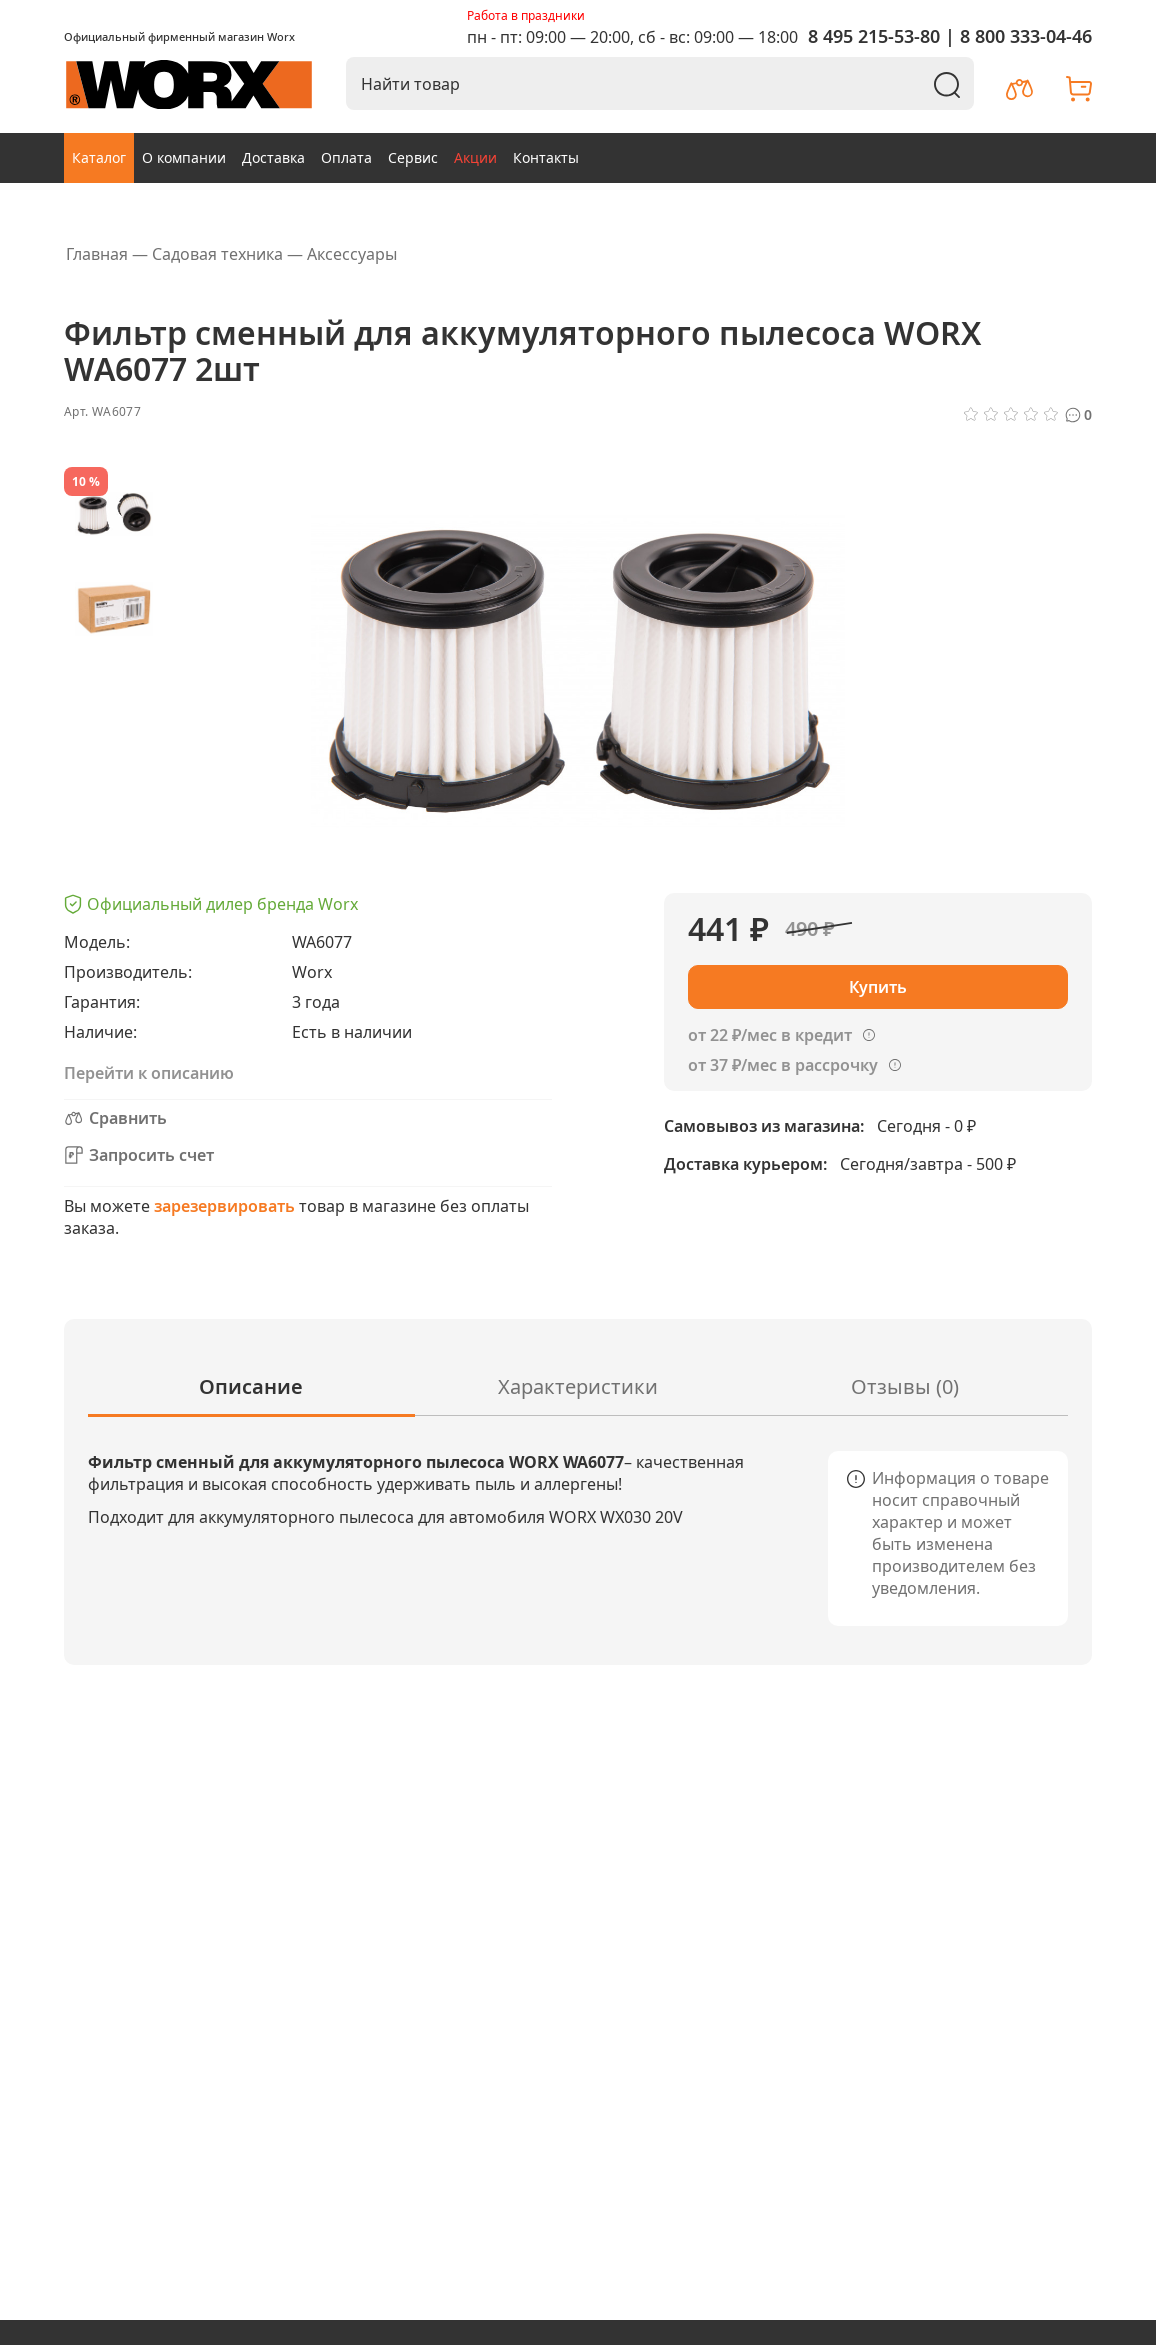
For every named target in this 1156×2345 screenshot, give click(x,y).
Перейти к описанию (149, 1073)
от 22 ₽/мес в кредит (770, 1035)
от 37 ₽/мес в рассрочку (783, 1065)
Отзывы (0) (905, 1386)
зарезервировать (224, 1206)
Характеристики (578, 1386)
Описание (251, 1386)
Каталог (99, 157)
